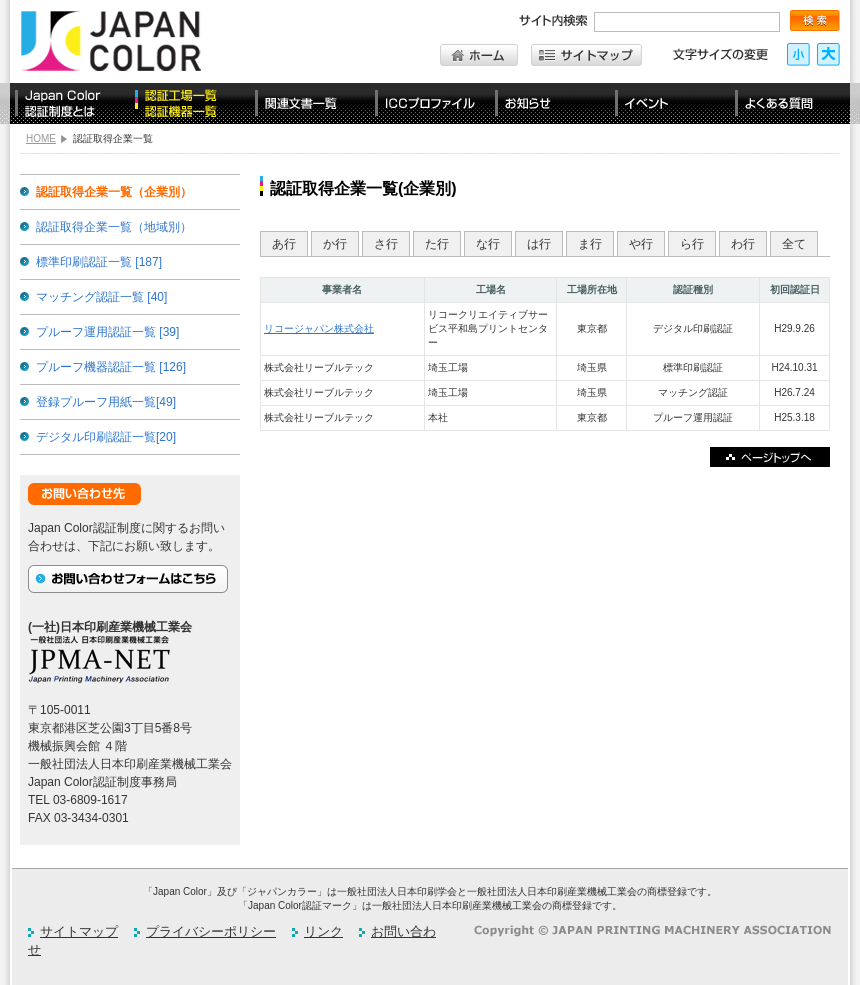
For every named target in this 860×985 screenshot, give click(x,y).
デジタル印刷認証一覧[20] (106, 437)
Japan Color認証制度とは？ (70, 103)
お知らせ (550, 103)
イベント (670, 103)
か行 (335, 244)
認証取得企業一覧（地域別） (114, 227)
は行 (539, 244)
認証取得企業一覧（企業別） (114, 192)
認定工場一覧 (190, 103)
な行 (488, 244)
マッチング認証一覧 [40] (101, 297)
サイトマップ (79, 931)
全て (794, 244)
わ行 (743, 244)
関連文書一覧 (310, 103)
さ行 (386, 244)
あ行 (284, 244)
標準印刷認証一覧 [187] (99, 262)
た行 (437, 244)
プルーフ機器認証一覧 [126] (111, 367)
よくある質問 (790, 103)
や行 (641, 244)
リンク (323, 931)
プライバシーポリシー (211, 931)
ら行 (692, 244)
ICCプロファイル (430, 103)
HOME (41, 138)
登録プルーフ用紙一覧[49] (106, 402)
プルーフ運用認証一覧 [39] (107, 332)
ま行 (590, 244)
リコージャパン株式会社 (319, 328)
